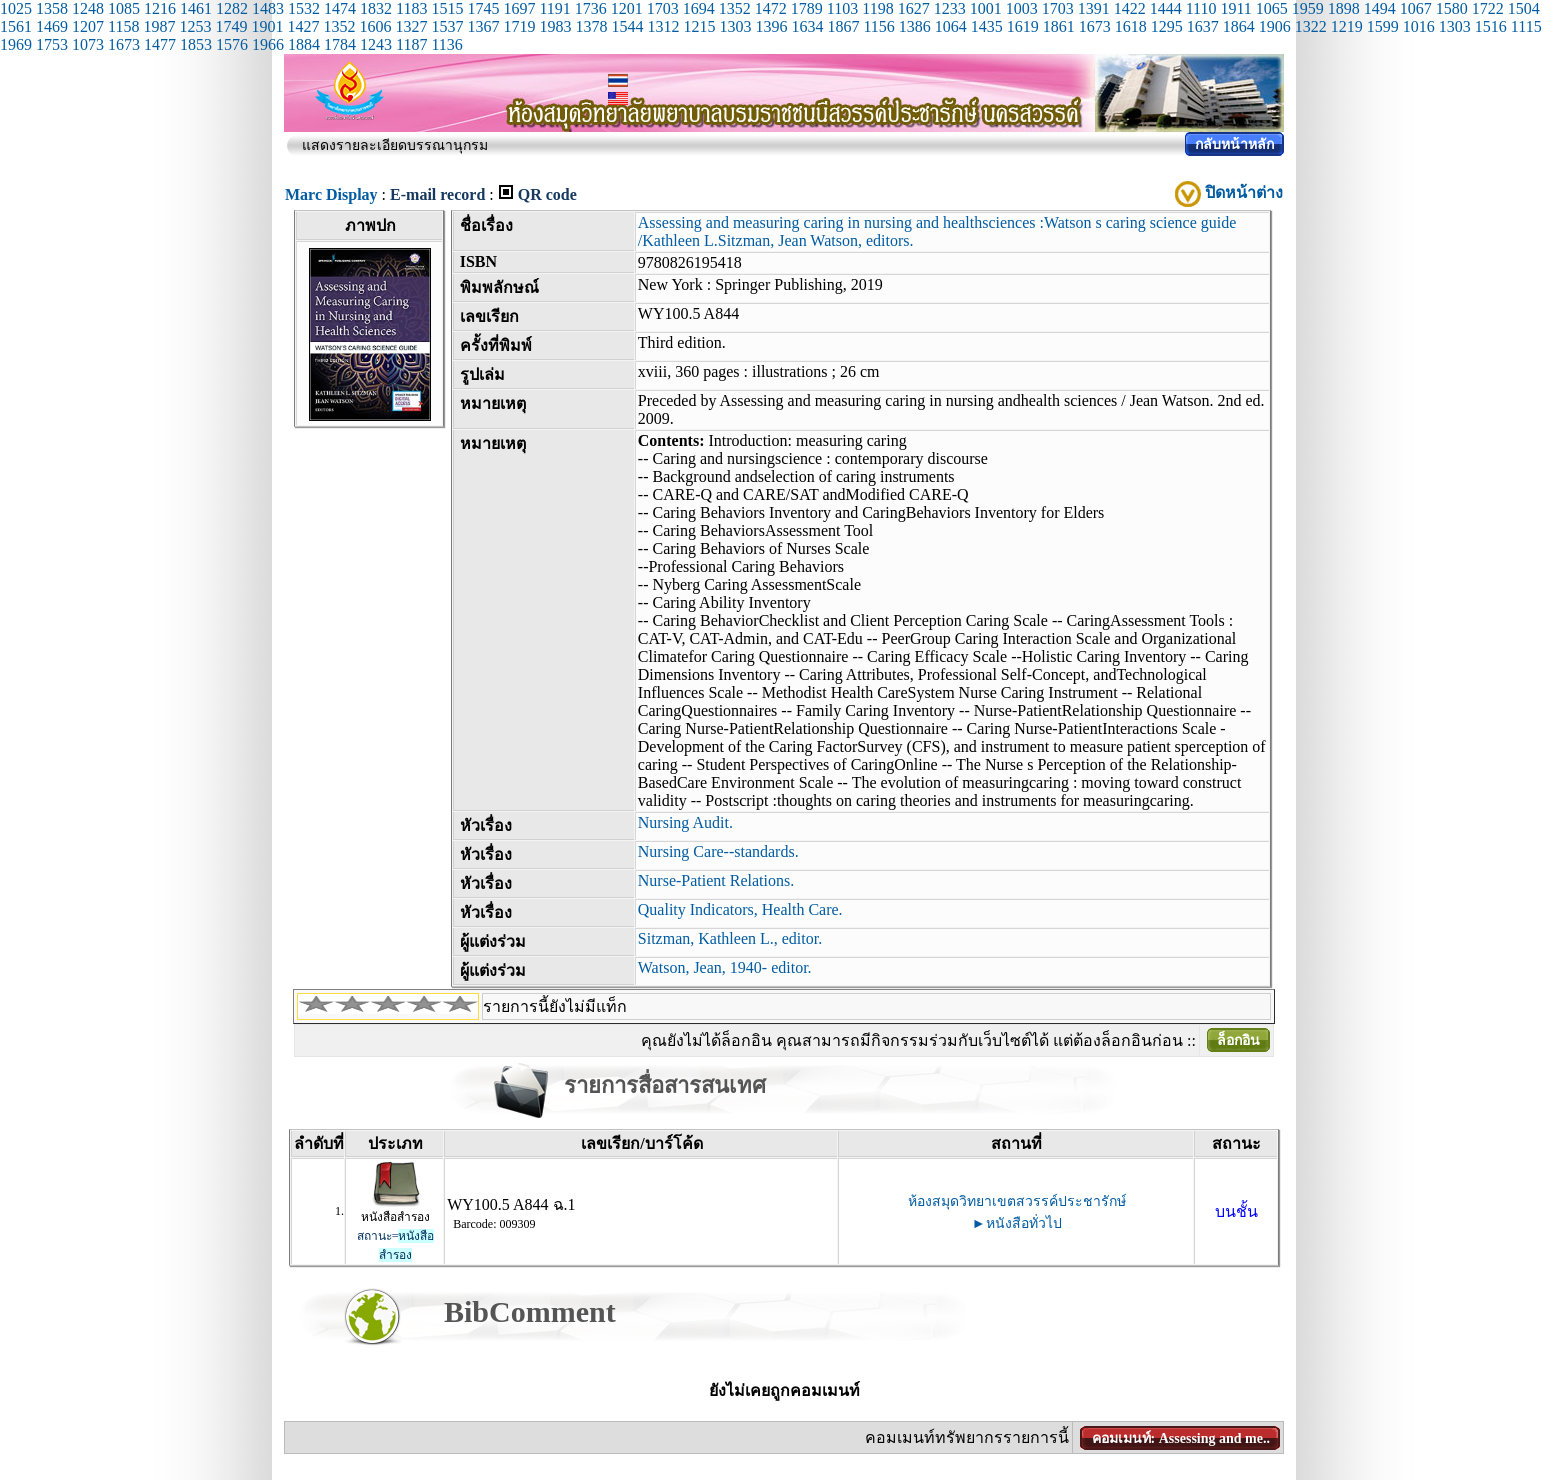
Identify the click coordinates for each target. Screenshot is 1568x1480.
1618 (1131, 26)
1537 (447, 26)
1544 (627, 26)
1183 (411, 8)
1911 (1235, 8)
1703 (663, 8)
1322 (1311, 26)
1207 (88, 26)
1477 (160, 44)
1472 (771, 8)
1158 (123, 26)
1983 (555, 26)
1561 (16, 26)
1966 (268, 44)
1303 (735, 26)
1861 (1059, 26)
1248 (88, 8)
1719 (519, 26)
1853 (196, 44)
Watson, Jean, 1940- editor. (725, 967)
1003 (1022, 8)
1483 (268, 8)
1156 (878, 26)
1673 (1095, 26)
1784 (340, 44)
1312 (663, 26)
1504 (1524, 8)
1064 (951, 26)
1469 (52, 26)
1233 (950, 8)
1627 (914, 8)
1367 (483, 26)
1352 (735, 8)
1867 (843, 26)
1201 (627, 8)
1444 (1166, 8)
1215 (699, 26)
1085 (124, 8)
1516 (1491, 26)
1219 (1347, 26)
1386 (915, 26)
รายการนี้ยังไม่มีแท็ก (555, 1006)
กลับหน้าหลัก (1234, 144)
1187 (411, 44)
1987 (159, 26)
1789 (807, 8)
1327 (411, 26)
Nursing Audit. (685, 822)
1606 (375, 26)
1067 (1416, 8)
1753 (52, 44)
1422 (1130, 8)
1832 (376, 8)
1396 (771, 26)
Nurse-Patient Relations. (716, 880)
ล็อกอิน (1238, 1040)
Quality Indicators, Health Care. (740, 909)
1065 (1272, 8)
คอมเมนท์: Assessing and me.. (1181, 1438)
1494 (1380, 8)
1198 (877, 8)
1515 (447, 8)
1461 (196, 8)
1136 (446, 44)
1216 (160, 8)
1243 (376, 44)
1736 (591, 8)
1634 (807, 26)
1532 (304, 8)
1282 (232, 8)
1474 (340, 8)
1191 (554, 8)
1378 (591, 26)
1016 (1419, 26)
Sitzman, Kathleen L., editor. (730, 938)
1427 (303, 26)
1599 (1383, 26)
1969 (16, 44)
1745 (483, 8)
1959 (1308, 8)
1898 (1344, 8)
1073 (88, 44)
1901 (267, 26)
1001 (986, 8)
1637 (1203, 26)
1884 (304, 44)
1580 (1452, 8)
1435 (987, 26)
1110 (1201, 8)
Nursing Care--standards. (718, 851)
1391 (1094, 8)
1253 (195, 26)
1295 (1167, 26)
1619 (1023, 26)
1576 (232, 44)
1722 (1488, 8)
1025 (16, 8)
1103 (842, 8)
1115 (1526, 26)
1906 (1275, 26)
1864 (1239, 26)
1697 (519, 8)
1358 (52, 8)
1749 (231, 26)
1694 (699, 8)
